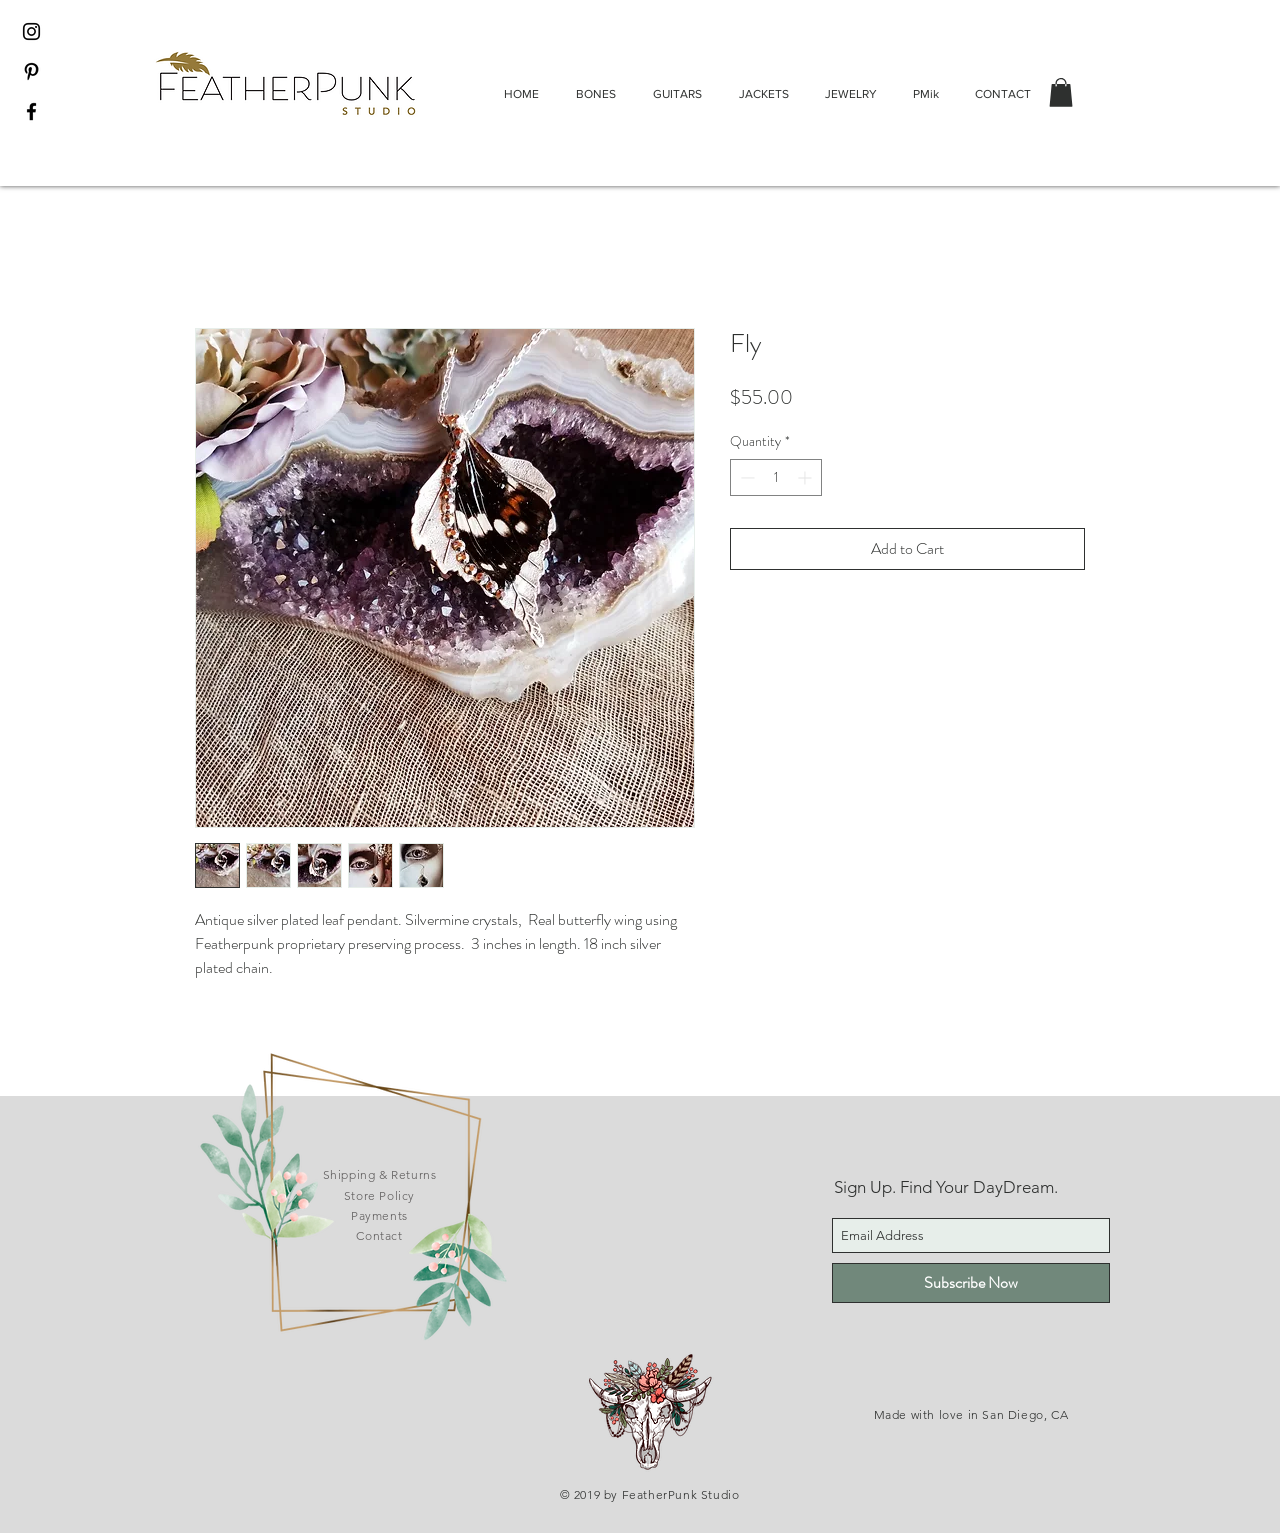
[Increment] (806, 477)
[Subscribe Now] (971, 1283)
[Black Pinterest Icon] (31, 71)
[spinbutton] (776, 477)
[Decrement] (745, 477)
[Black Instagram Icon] (31, 31)
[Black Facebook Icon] (31, 111)
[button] (1061, 92)
